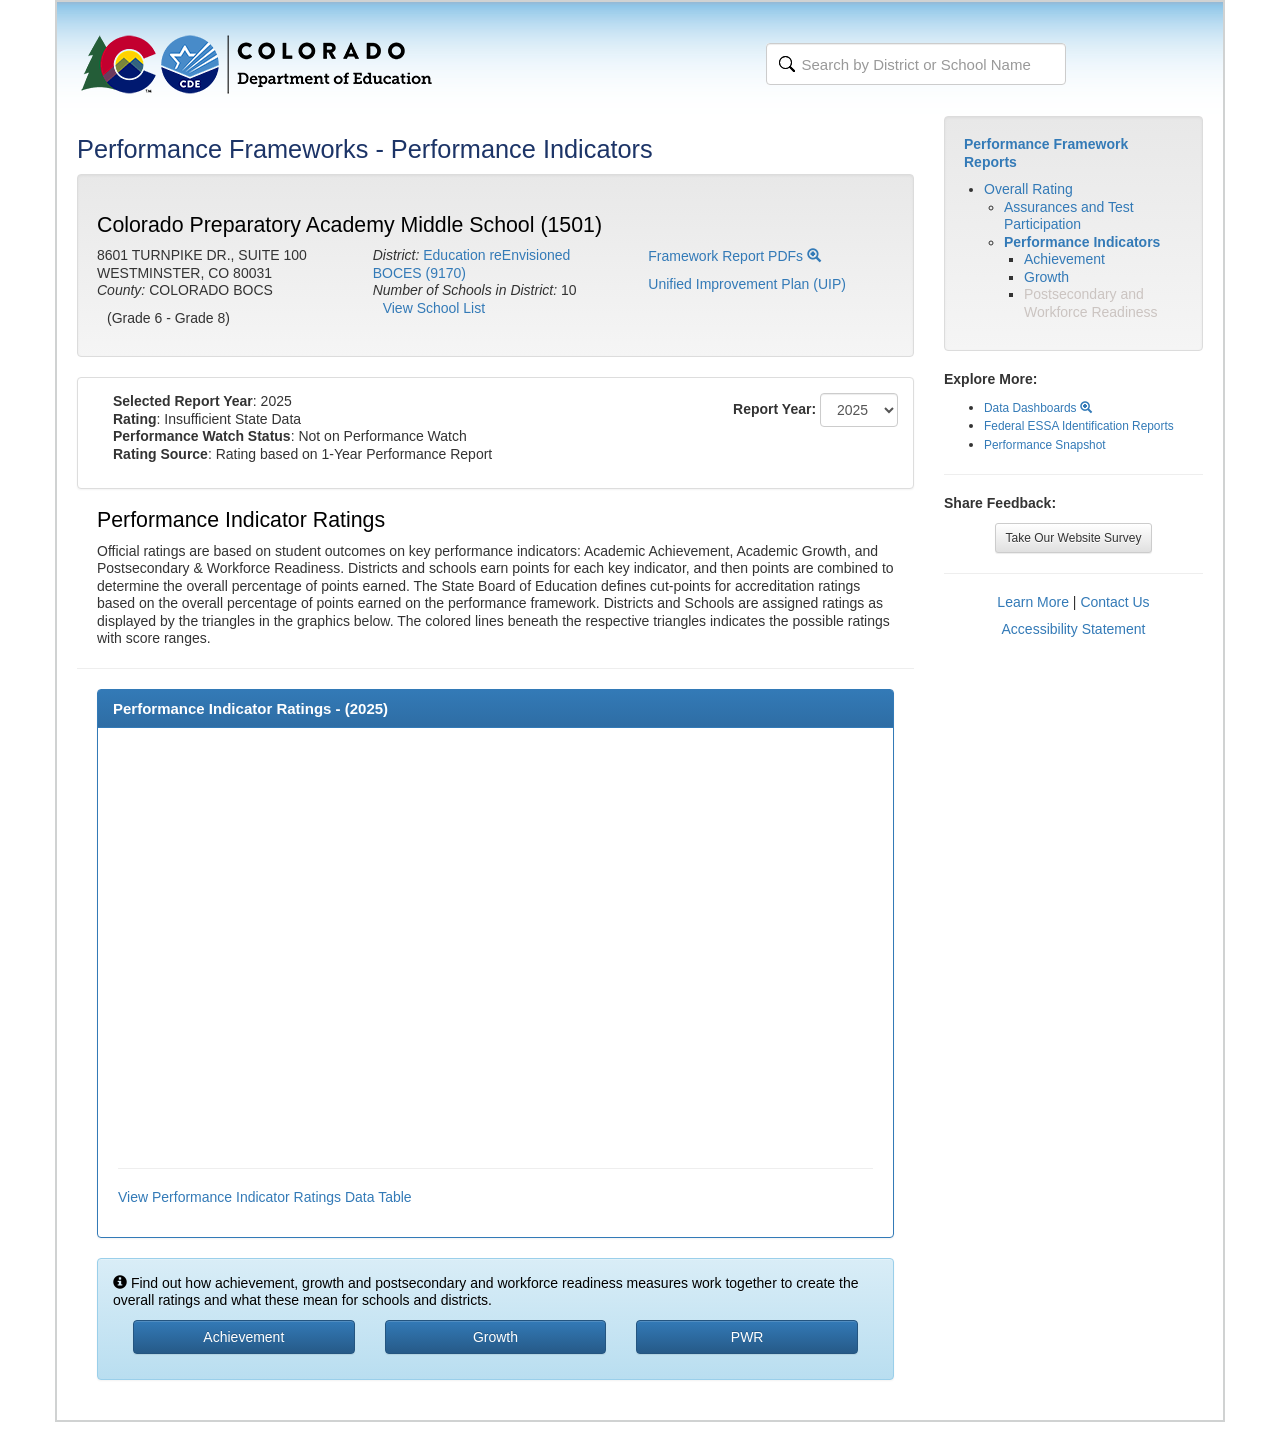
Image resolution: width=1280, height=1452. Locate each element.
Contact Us (1114, 602)
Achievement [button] (243, 1337)
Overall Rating (1028, 189)
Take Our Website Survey (1074, 538)
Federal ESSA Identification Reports (1079, 426)
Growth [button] (495, 1337)
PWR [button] (747, 1337)
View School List (434, 308)
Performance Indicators (1082, 242)
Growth (1046, 277)
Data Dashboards (1038, 408)
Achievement (1064, 259)
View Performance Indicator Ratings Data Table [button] (265, 1197)
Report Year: (774, 409)
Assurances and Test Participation (1069, 216)
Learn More (1033, 602)
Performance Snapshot (1045, 445)
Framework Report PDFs (734, 256)
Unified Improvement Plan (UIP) (747, 284)
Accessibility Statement (1074, 629)
